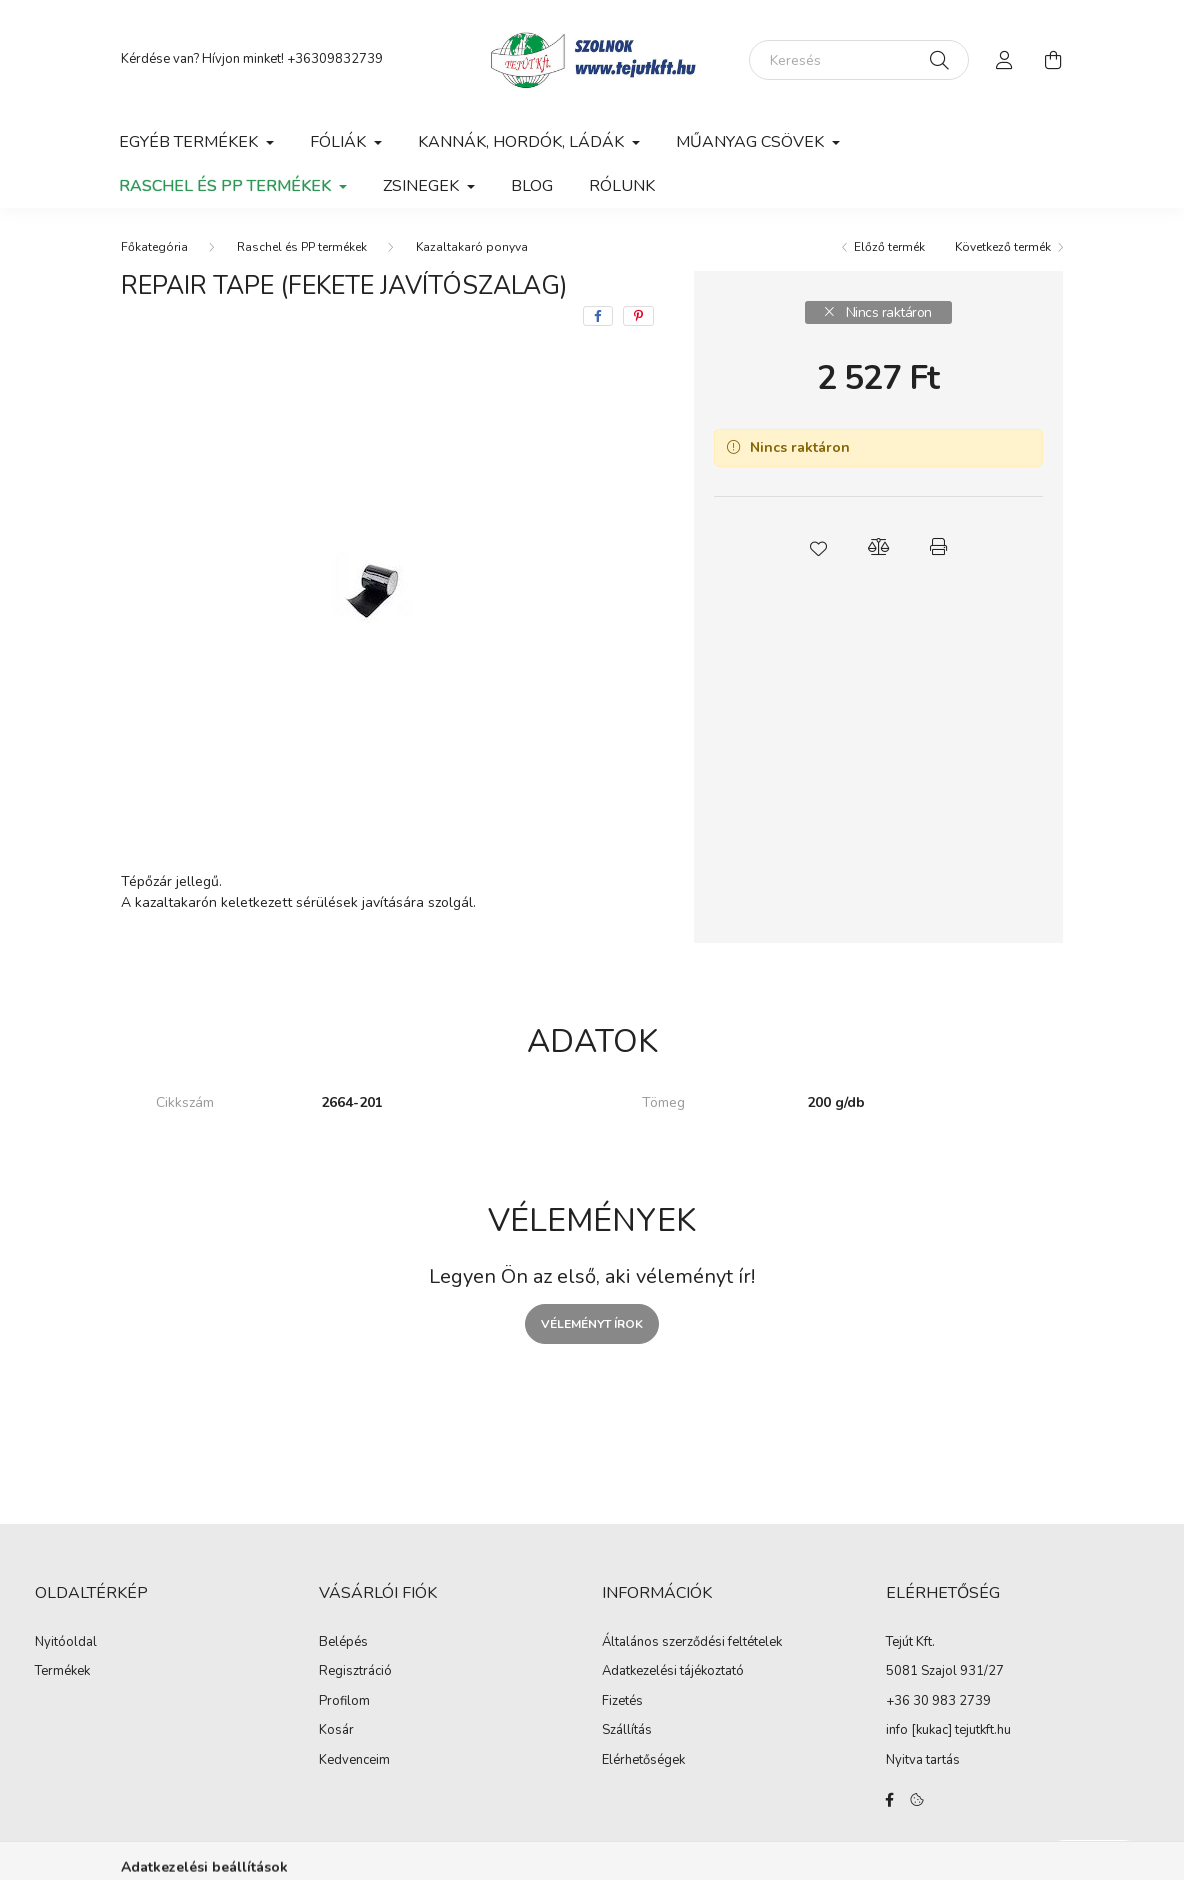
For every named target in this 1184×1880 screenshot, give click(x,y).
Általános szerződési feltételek (692, 1643)
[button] (818, 547)
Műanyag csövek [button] (752, 142)
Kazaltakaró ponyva (472, 247)
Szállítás (627, 1731)
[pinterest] (638, 316)
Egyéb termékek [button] (190, 142)
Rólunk (622, 186)
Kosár (336, 1731)
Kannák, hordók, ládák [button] (523, 142)
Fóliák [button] (340, 142)
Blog (532, 186)
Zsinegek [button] (423, 186)
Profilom (344, 1702)
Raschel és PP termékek (302, 247)
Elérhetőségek (643, 1761)
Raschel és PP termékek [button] (227, 186)
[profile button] (1005, 60)
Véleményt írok (592, 1324)
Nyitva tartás (923, 1760)
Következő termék (1003, 247)
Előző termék (889, 247)
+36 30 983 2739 (938, 1701)
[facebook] (598, 316)
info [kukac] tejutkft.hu (948, 1730)
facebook (890, 1800)
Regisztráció (355, 1672)
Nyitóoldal (66, 1643)
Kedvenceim (354, 1761)
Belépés (343, 1643)
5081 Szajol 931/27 (945, 1671)
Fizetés (622, 1702)
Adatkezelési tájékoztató (673, 1672)
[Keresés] (859, 60)
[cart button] (1053, 60)
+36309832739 (335, 59)
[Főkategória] (154, 247)
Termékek (62, 1672)
